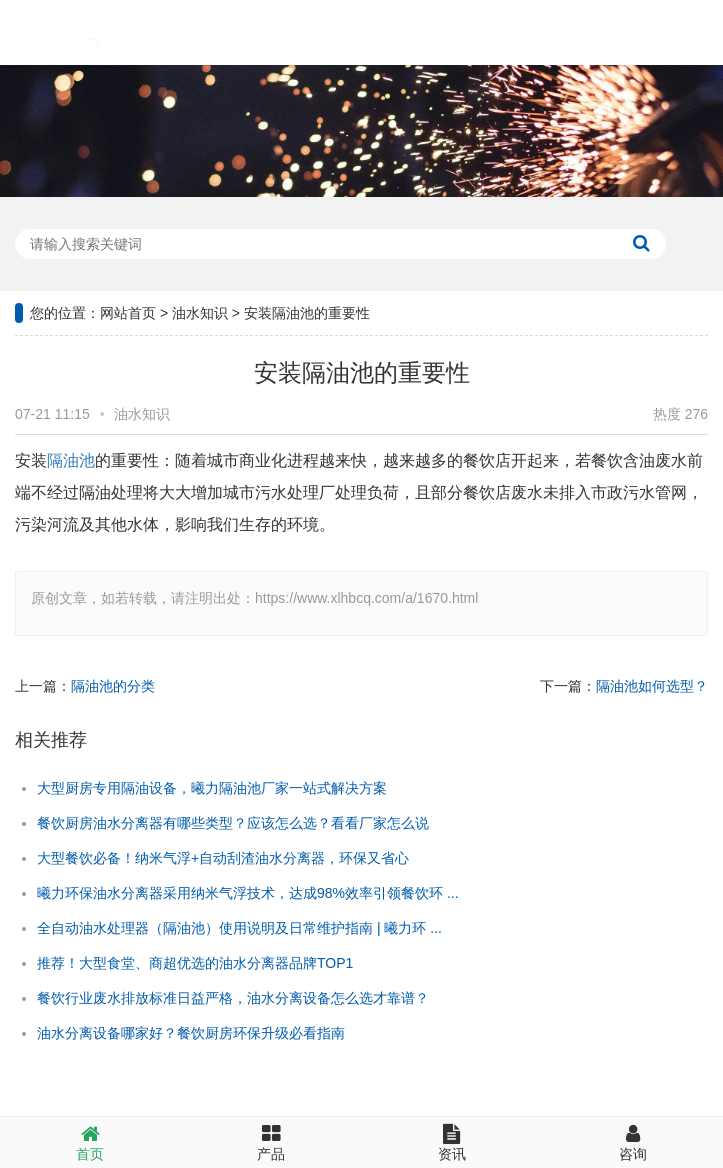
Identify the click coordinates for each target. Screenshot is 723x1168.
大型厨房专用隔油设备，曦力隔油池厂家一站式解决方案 (212, 788)
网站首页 (128, 313)
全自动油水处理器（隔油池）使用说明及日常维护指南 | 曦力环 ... (239, 928)
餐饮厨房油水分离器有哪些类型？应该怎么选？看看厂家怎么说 (233, 823)
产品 (271, 1143)
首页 (90, 1143)
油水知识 (200, 313)
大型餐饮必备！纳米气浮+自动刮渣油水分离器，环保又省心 (223, 858)
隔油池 (71, 460)
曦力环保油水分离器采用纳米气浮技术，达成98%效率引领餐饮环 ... (248, 893)
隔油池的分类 (113, 686)
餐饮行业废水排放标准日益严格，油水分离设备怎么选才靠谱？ (233, 998)
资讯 (452, 1143)
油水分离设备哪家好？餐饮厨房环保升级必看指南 (191, 1033)
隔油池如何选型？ (652, 686)
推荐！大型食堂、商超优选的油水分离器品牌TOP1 (195, 963)
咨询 (632, 1143)
